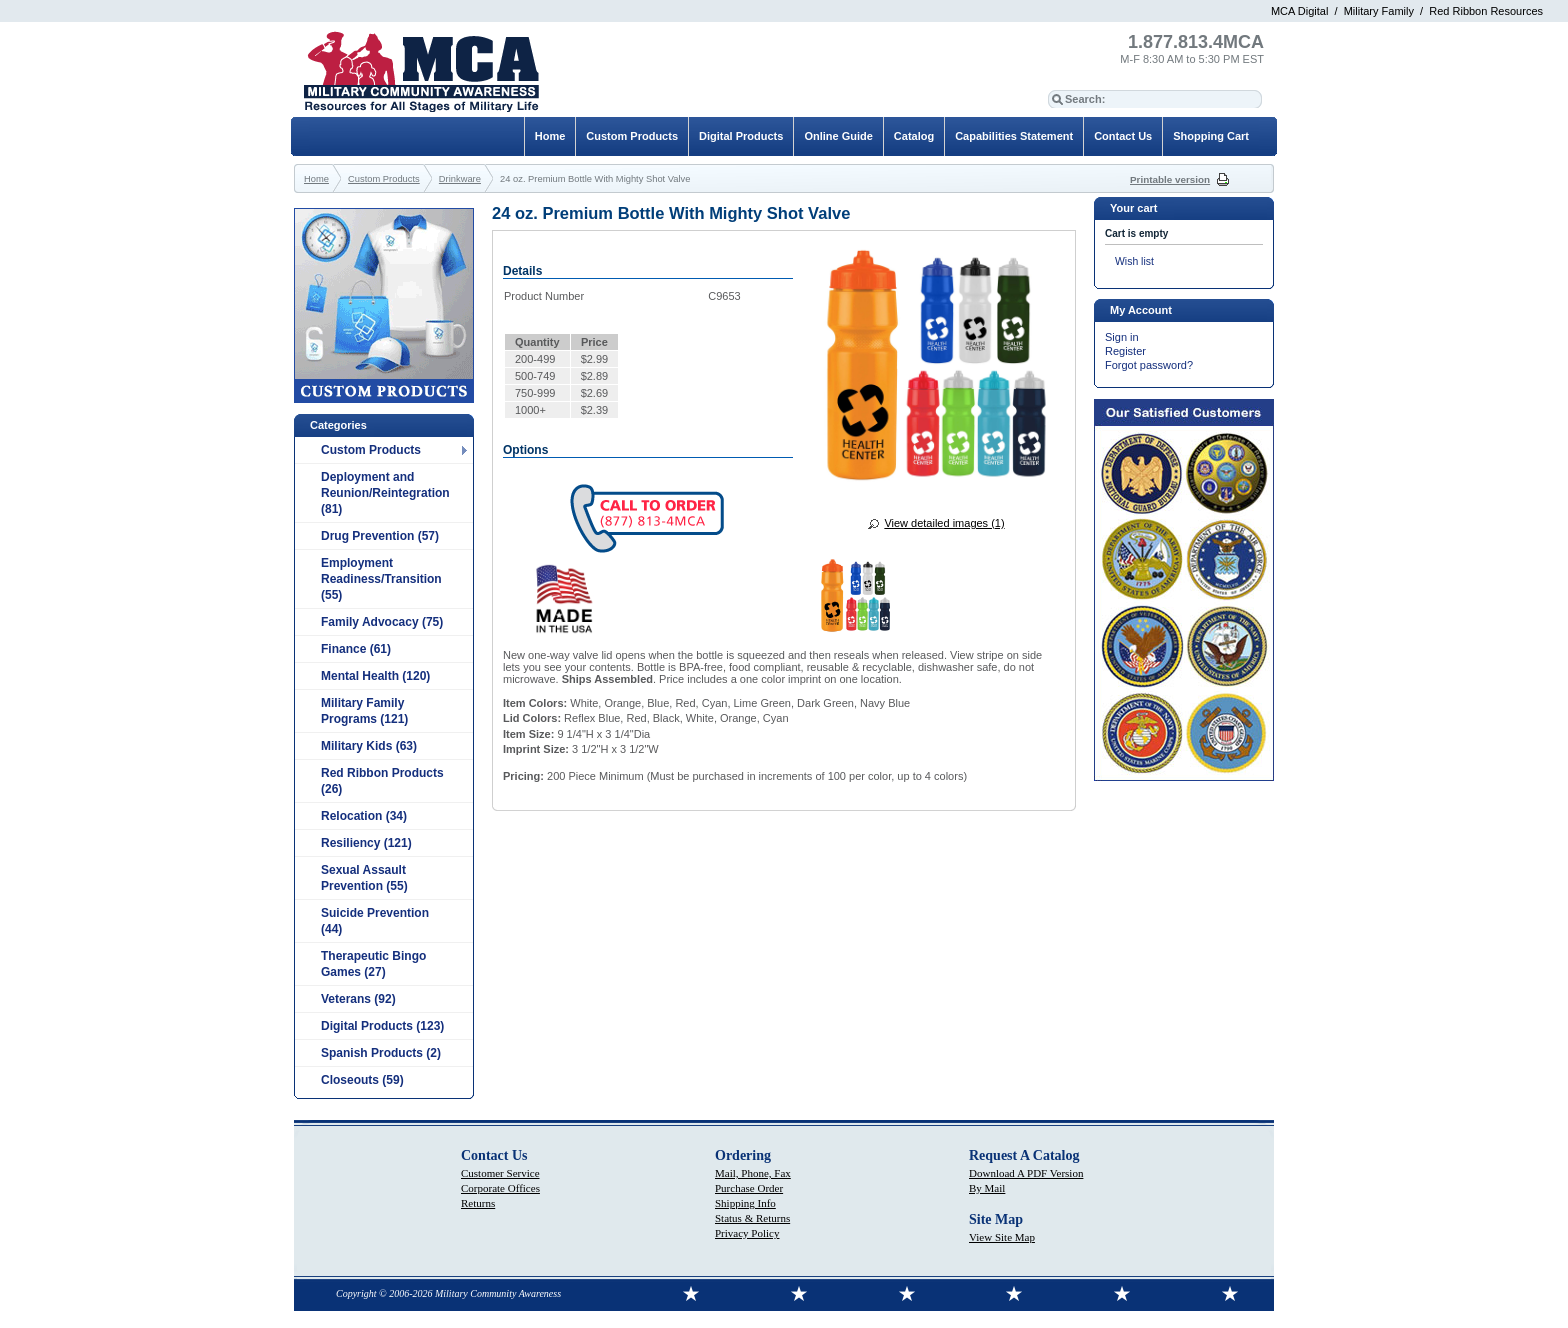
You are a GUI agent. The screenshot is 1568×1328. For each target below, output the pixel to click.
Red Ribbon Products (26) (382, 781)
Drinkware (460, 179)
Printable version (1170, 179)
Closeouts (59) (362, 1080)
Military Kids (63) (369, 746)
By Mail (987, 1188)
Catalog (914, 136)
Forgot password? (1149, 365)
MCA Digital (1299, 11)
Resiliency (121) (366, 843)
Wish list (1134, 261)
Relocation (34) (364, 816)
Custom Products (371, 450)
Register (1125, 351)
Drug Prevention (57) (380, 536)
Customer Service (500, 1173)
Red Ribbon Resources (1486, 11)
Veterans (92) (358, 999)
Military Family (1379, 11)
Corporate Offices (500, 1188)
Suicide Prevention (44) (375, 921)
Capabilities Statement (1014, 136)
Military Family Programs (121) (364, 711)
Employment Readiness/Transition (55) (381, 579)
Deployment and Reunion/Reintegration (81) (385, 493)
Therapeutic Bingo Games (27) (373, 964)
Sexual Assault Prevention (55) (364, 878)
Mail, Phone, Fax (753, 1173)
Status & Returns (752, 1218)
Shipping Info (745, 1203)
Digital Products (741, 136)
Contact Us (1123, 136)
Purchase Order (749, 1188)
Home (550, 136)
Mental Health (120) (375, 676)
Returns (478, 1203)
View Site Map (1002, 1237)
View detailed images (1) (944, 523)
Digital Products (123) (382, 1026)
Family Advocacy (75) (382, 622)
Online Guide (838, 136)
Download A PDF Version (1026, 1173)
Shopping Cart (1211, 136)
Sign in (1122, 337)
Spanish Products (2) (381, 1053)
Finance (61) (356, 649)
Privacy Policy (747, 1233)
